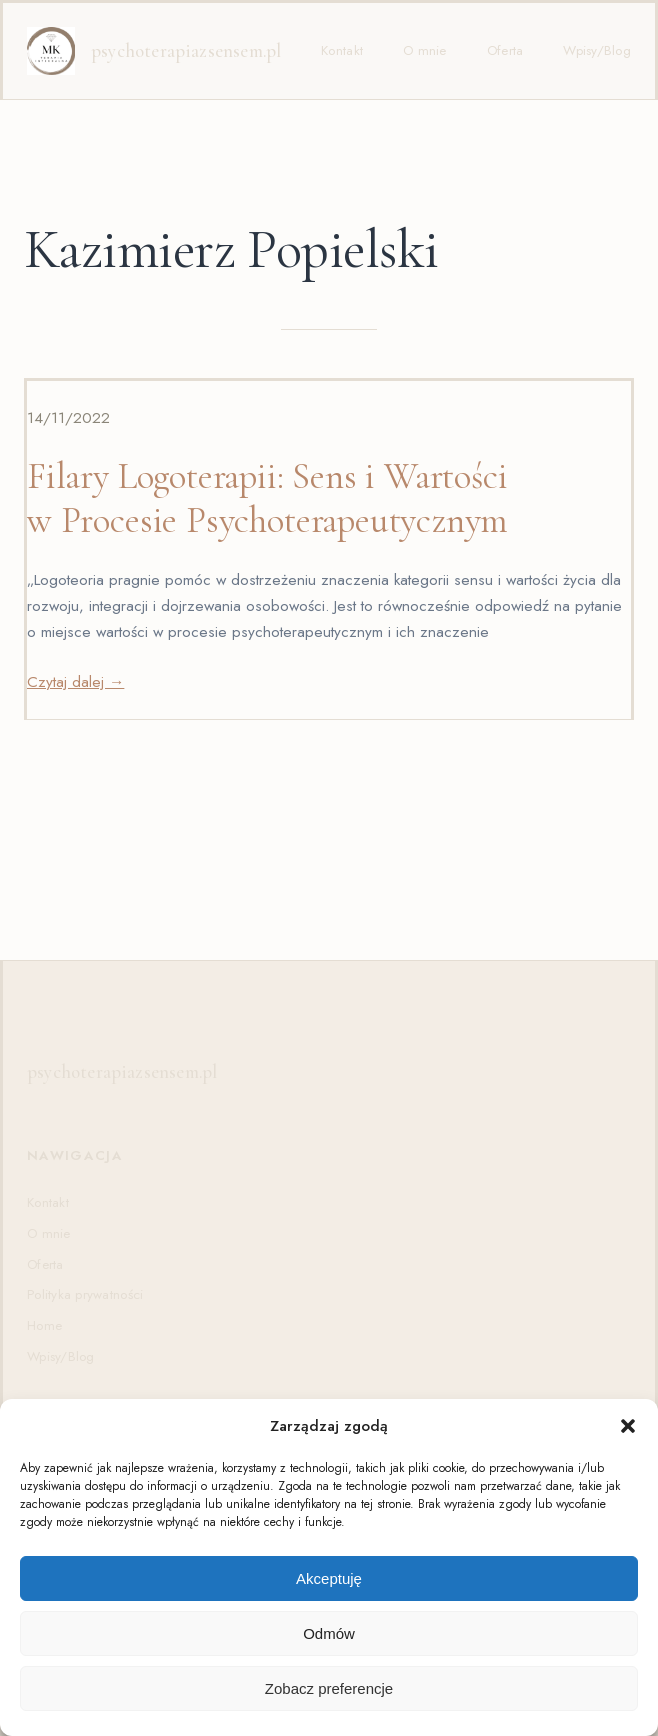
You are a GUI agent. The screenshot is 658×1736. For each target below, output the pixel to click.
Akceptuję (329, 1578)
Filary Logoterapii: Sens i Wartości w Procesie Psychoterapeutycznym (267, 499)
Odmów (329, 1633)
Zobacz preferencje (329, 1688)
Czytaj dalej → (75, 682)
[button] (628, 1426)
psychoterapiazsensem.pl (186, 51)
